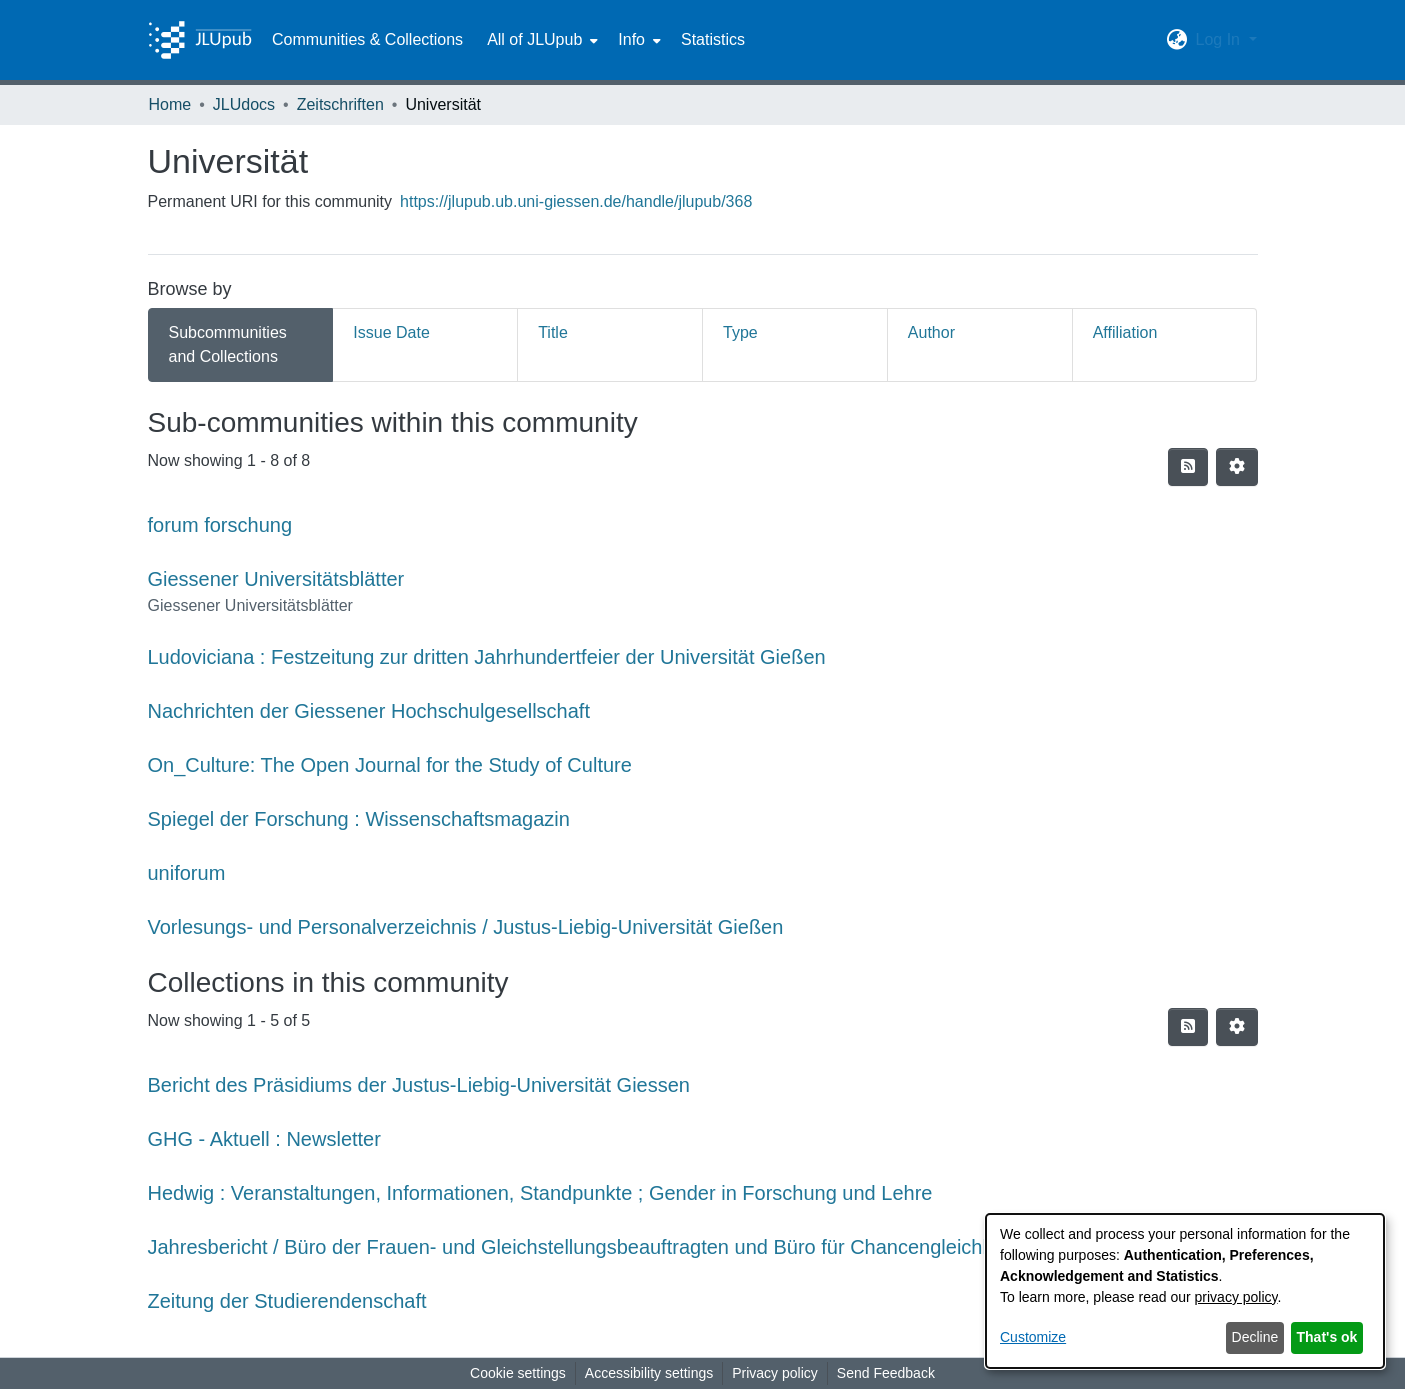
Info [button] (631, 39)
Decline (1255, 1337)
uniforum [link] (187, 873)
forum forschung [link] (220, 525)
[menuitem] (540, 40)
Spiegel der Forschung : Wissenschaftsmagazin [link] (359, 819)
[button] (1176, 40)
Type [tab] (740, 332)
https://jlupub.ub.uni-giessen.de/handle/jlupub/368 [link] (576, 201)
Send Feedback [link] (886, 1373)
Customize (1033, 1337)
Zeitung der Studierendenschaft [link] (287, 1301)
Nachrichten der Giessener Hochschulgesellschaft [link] (369, 711)
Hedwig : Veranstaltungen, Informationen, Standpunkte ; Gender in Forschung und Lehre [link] (540, 1193)
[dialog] (1185, 1291)
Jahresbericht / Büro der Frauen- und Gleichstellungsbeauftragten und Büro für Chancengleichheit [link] (581, 1247)
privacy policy (1236, 1297)
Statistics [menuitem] (713, 39)
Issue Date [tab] (391, 332)
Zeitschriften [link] (340, 104)
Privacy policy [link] (775, 1373)
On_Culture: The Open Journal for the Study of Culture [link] (390, 765)
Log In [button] (1219, 39)
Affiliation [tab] (1125, 332)
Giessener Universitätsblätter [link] (276, 579)
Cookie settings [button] (518, 1373)
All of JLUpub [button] (534, 39)
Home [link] (170, 104)
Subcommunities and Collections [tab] (228, 344)
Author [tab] (931, 332)
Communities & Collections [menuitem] (367, 39)
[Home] (200, 40)
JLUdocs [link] (244, 104)
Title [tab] (553, 332)
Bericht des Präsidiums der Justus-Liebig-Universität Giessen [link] (419, 1085)
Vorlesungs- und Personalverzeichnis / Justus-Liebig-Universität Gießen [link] (466, 927)
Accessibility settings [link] (649, 1373)
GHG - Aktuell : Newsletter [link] (264, 1139)
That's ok (1327, 1337)
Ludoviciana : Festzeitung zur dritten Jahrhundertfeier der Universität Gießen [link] (487, 657)
